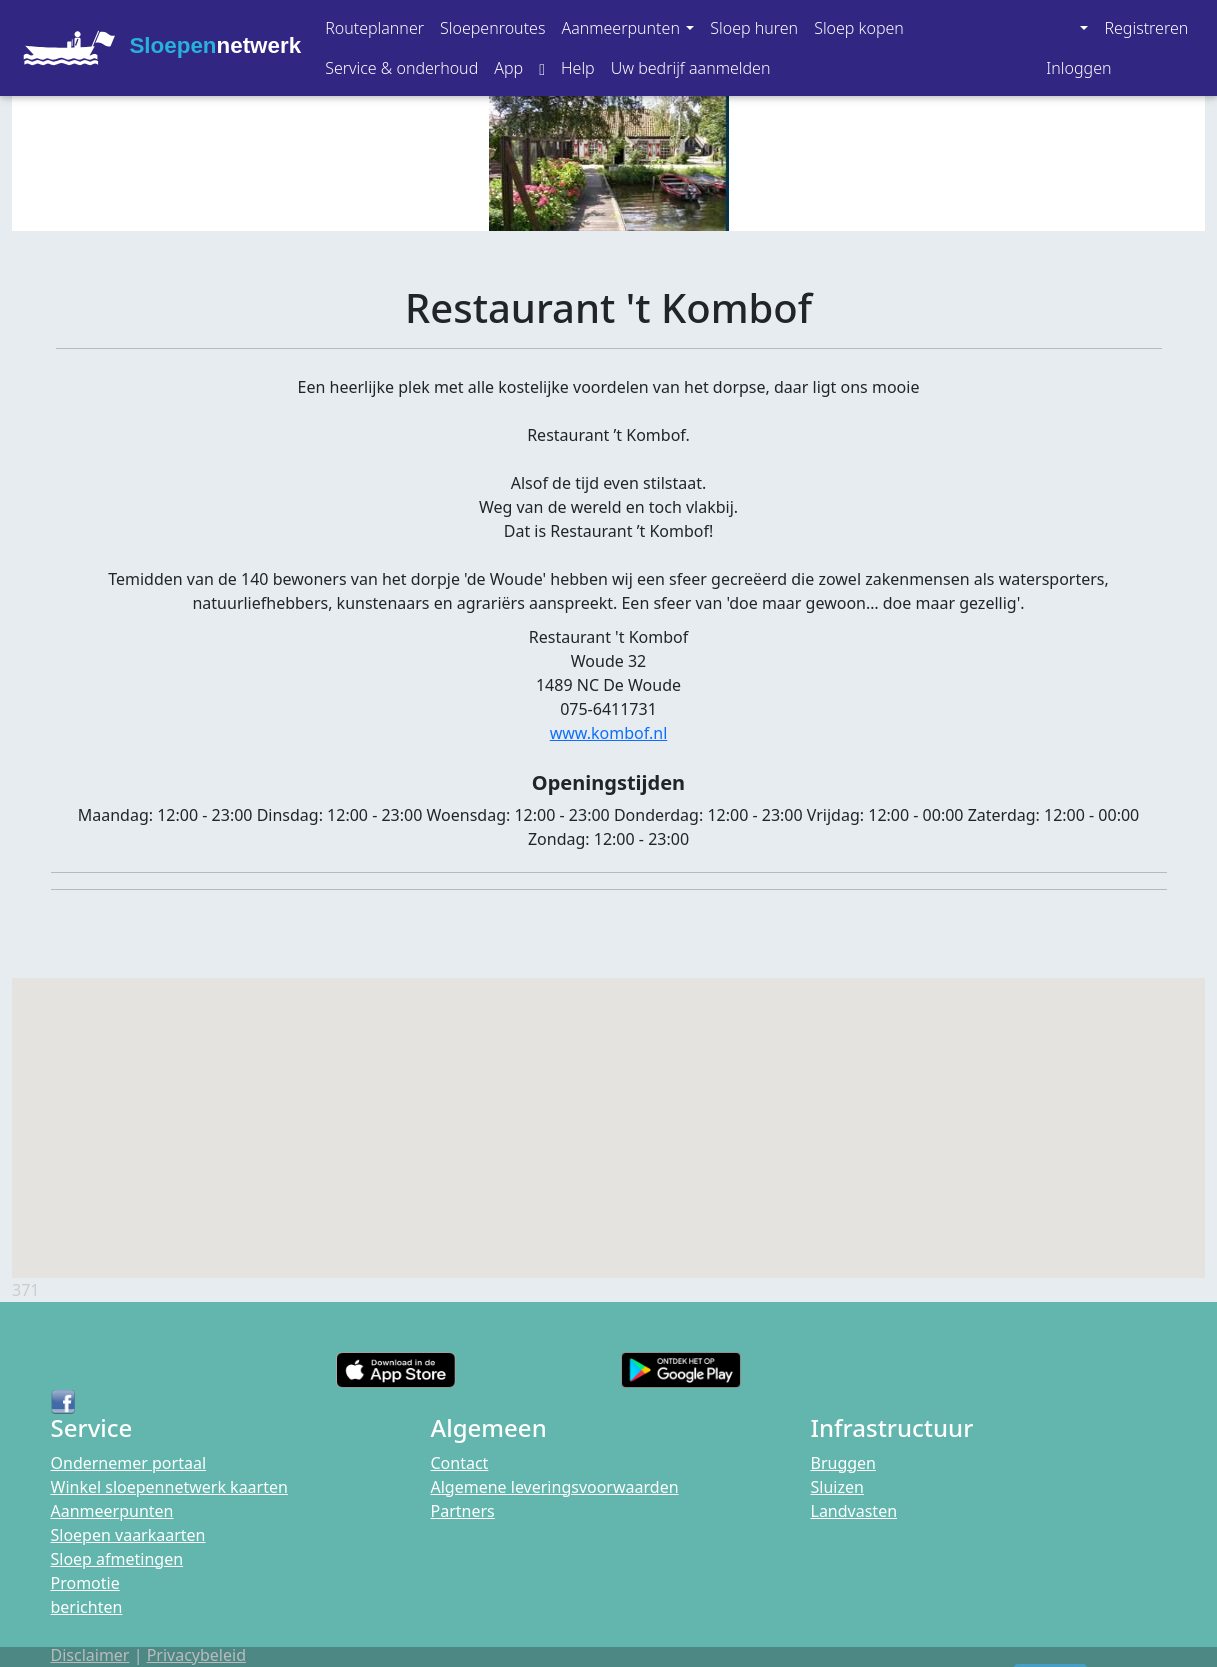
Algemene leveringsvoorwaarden (555, 1487)
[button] (627, 28)
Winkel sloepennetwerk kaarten (169, 1487)
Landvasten (854, 1511)
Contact (460, 1463)
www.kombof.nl (609, 733)
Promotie (85, 1583)
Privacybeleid (196, 1655)
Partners (463, 1511)
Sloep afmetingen (117, 1559)
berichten (87, 1607)
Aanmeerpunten (112, 1511)
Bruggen (844, 1463)
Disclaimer (90, 1655)
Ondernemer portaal (129, 1463)
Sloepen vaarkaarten (128, 1535)
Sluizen (837, 1487)
